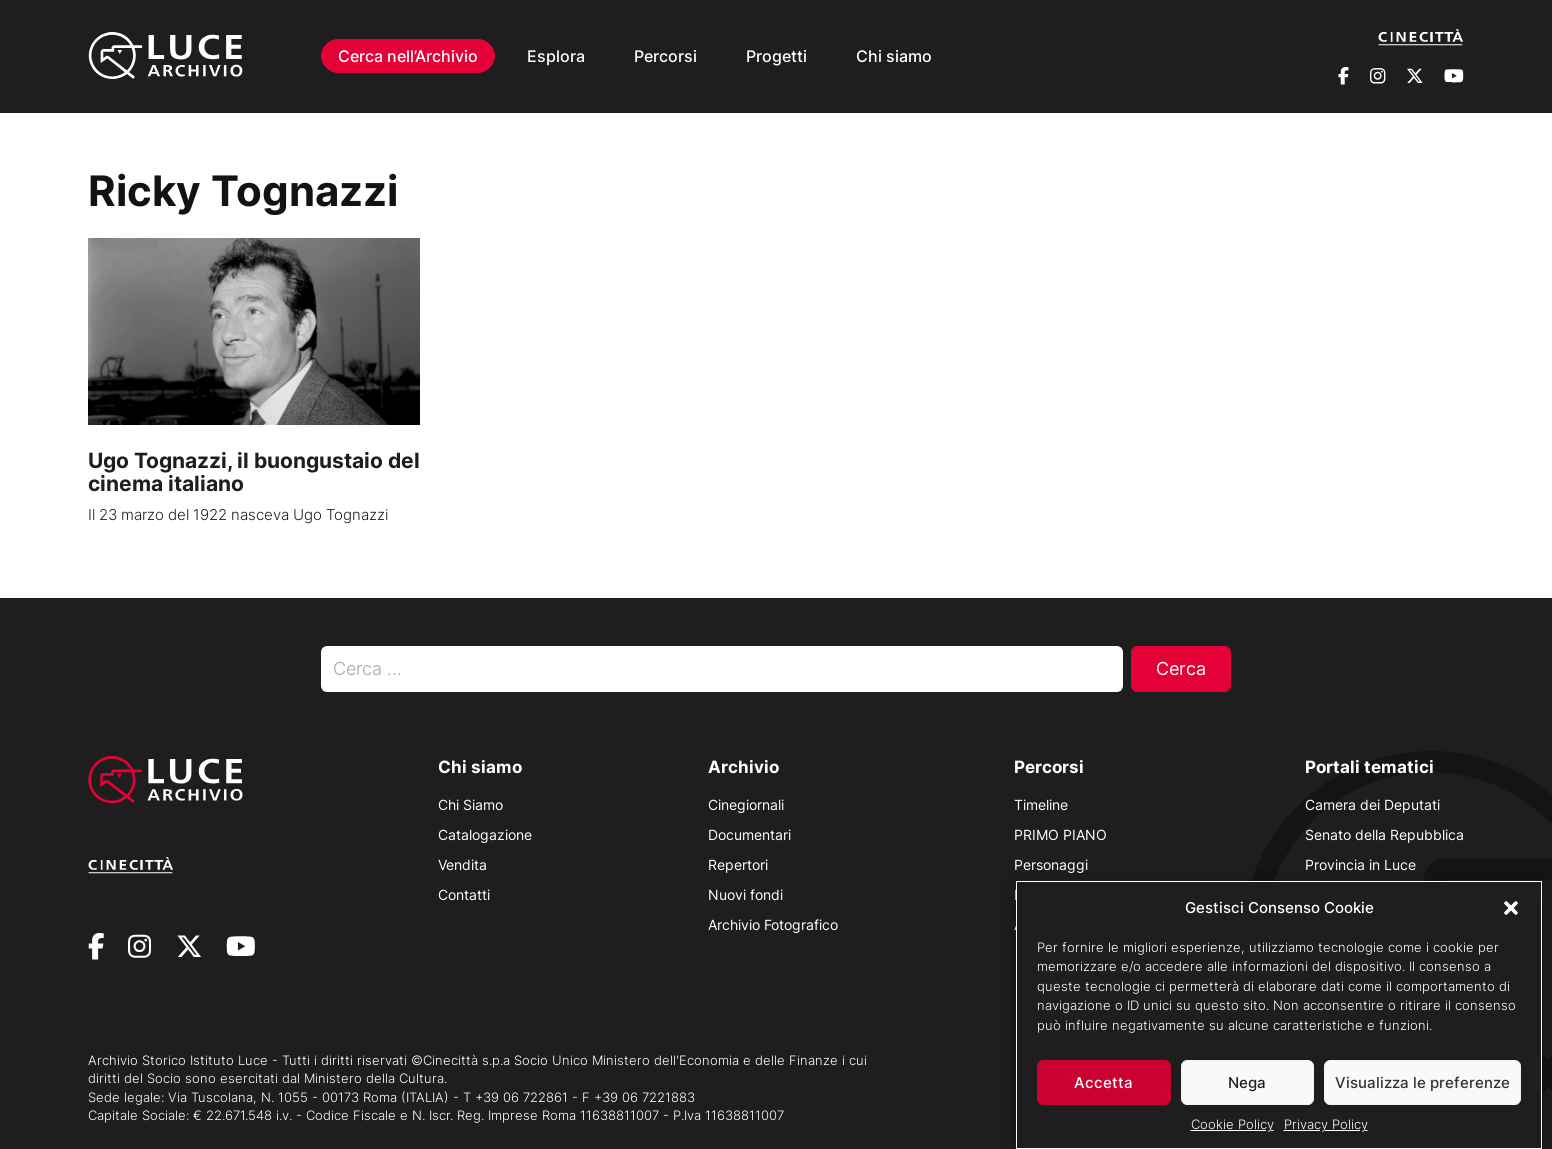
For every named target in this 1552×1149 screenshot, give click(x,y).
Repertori (738, 864)
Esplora (556, 56)
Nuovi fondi (745, 894)
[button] (1511, 918)
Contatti (464, 894)
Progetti (776, 56)
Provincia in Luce (1360, 864)
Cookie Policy (1232, 1135)
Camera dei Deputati (1372, 804)
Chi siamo (894, 56)
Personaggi (1051, 864)
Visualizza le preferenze (1422, 1093)
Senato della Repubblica (1384, 834)
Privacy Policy (1326, 1135)
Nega (1247, 1093)
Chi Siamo (470, 804)
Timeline (1041, 804)
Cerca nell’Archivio (408, 56)
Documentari (749, 834)
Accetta (1103, 1093)
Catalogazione (485, 834)
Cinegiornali (746, 804)
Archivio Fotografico (773, 924)
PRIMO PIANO (1060, 834)
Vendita (462, 864)
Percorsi (665, 56)
